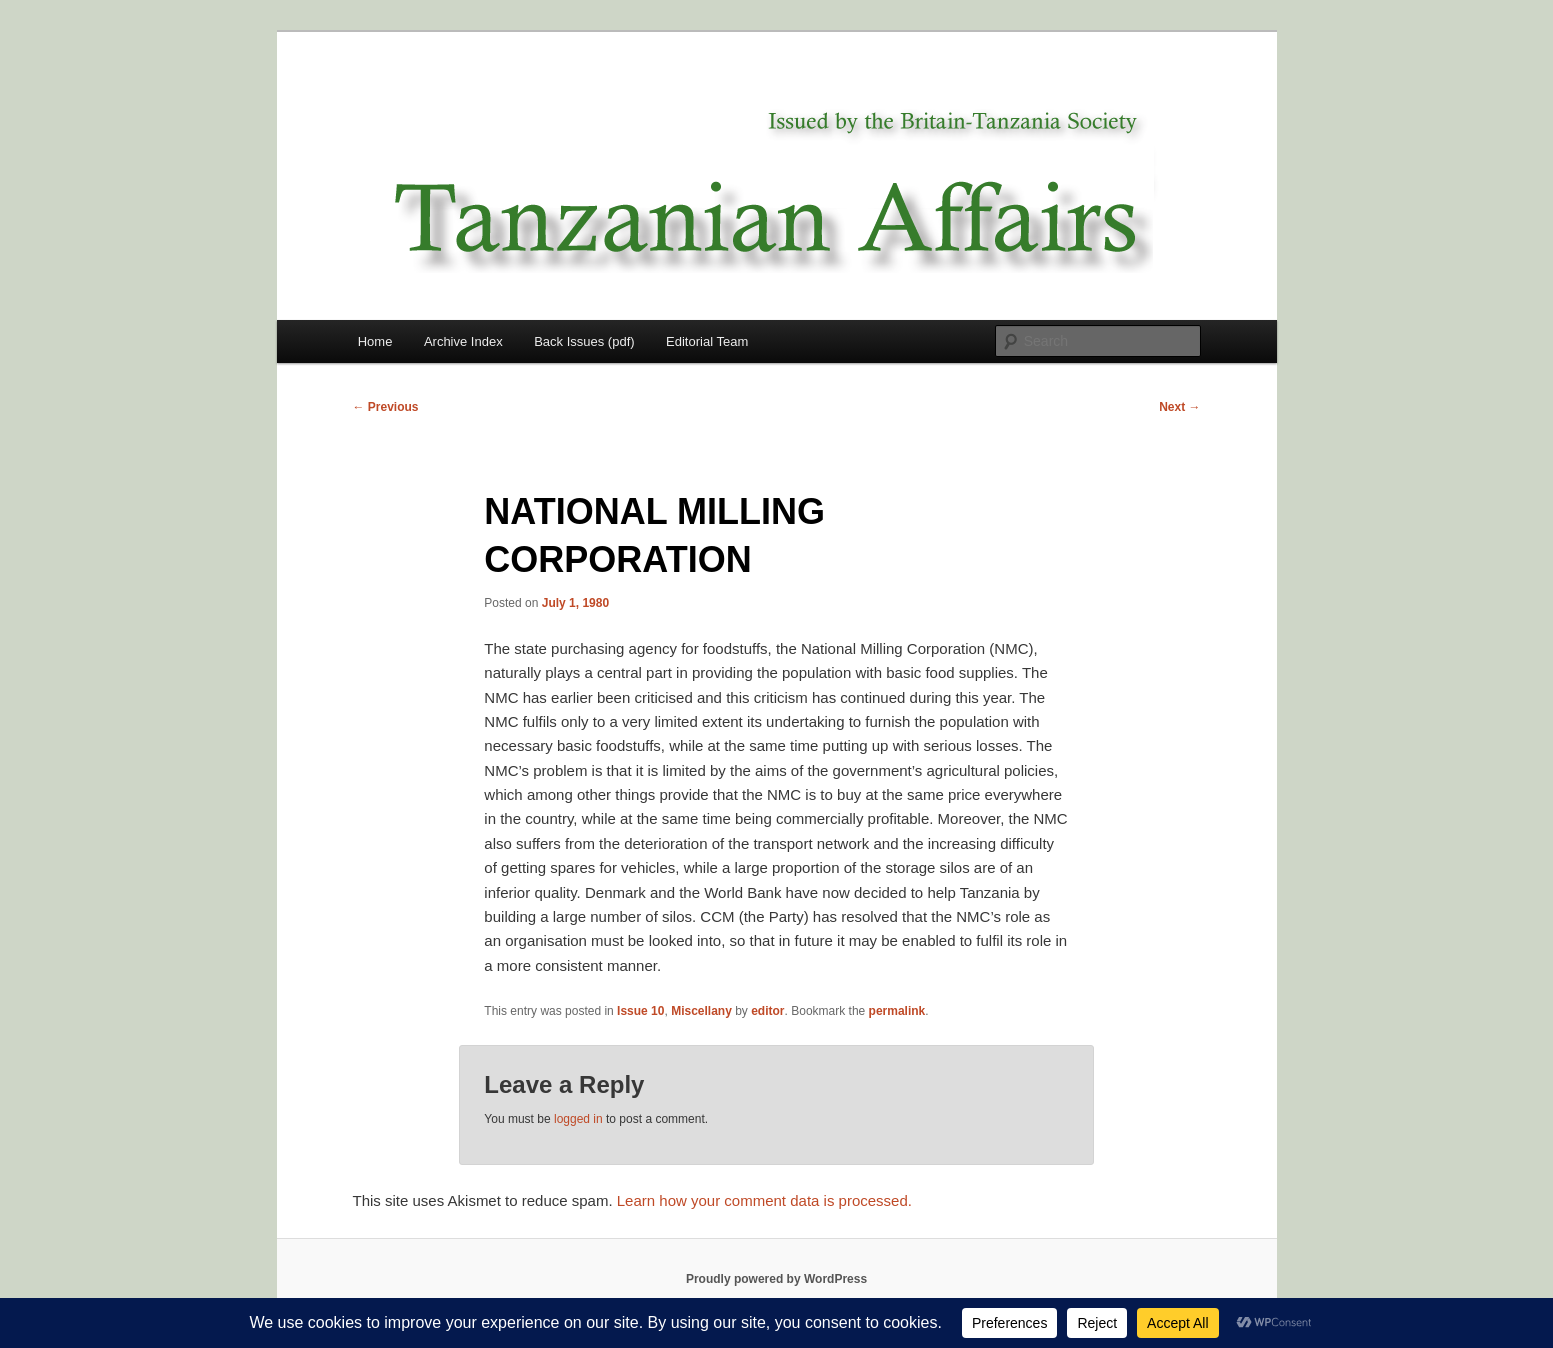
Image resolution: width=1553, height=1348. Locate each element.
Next (1179, 407)
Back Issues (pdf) (584, 341)
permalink (897, 1011)
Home (375, 341)
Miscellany (701, 1011)
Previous (386, 407)
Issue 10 (640, 1011)
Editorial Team (707, 341)
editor (767, 1011)
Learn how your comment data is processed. (764, 1200)
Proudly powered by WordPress (776, 1279)
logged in (578, 1119)
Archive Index (463, 341)
